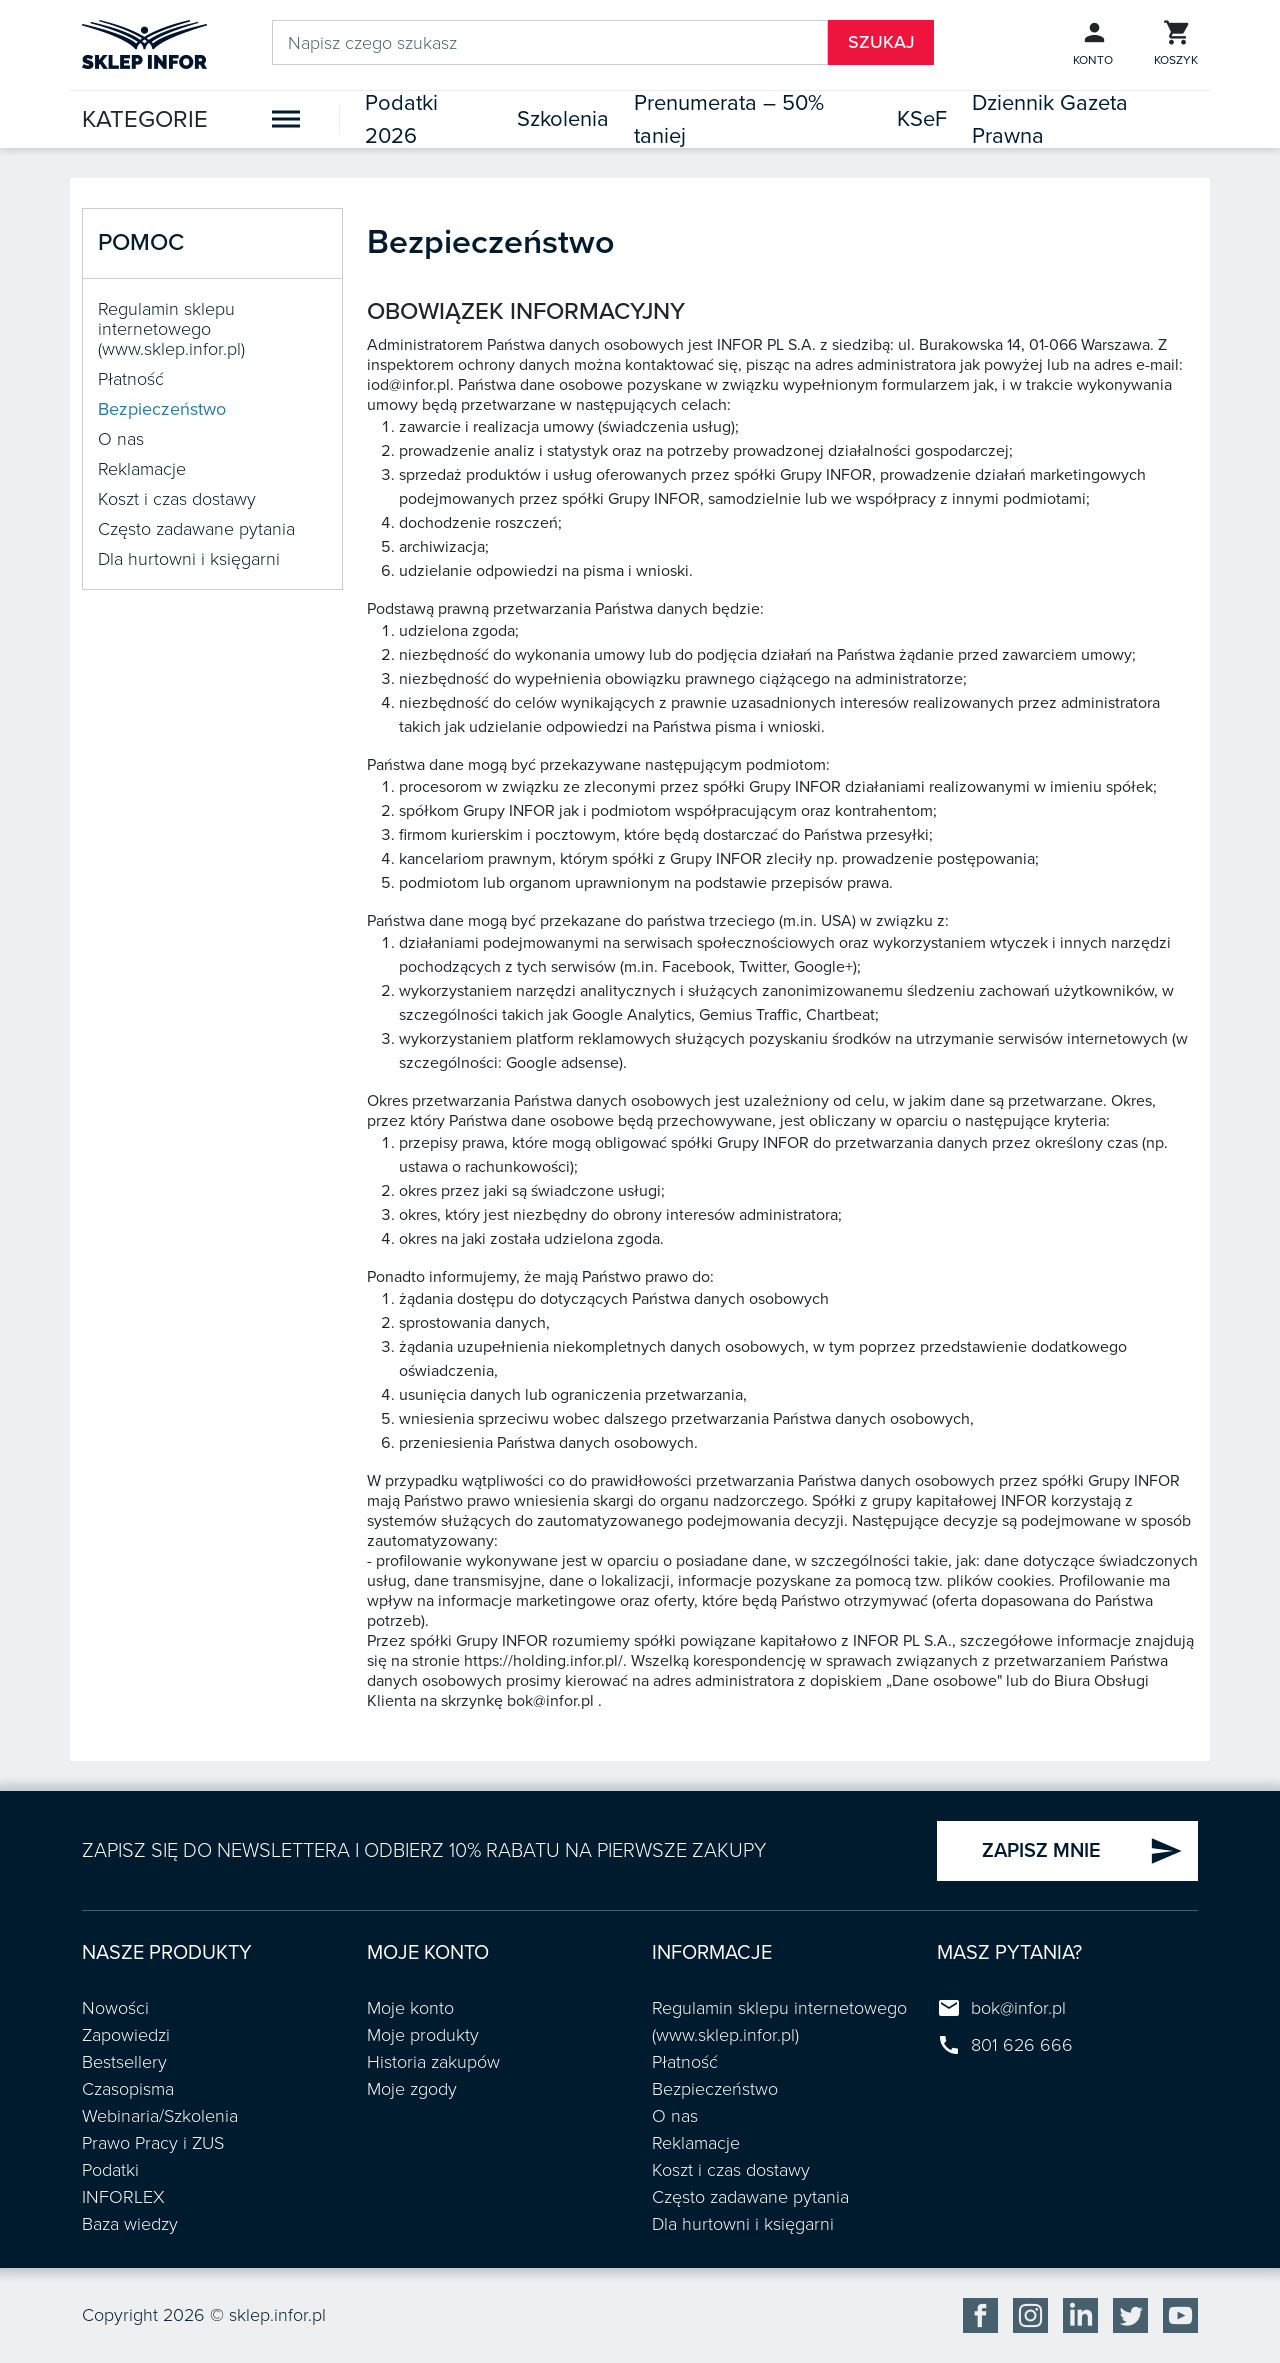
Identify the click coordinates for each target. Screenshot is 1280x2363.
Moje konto (410, 2008)
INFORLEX (123, 2197)
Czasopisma (128, 2089)
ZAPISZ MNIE (1082, 1851)
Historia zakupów (433, 2062)
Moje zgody (412, 2089)
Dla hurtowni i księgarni (189, 559)
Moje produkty (423, 2035)
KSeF (922, 119)
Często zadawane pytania (196, 529)
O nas (121, 439)
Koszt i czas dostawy (177, 499)
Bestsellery (124, 2062)
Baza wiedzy (130, 2224)
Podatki (110, 2170)
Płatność (131, 379)
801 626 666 (1022, 2045)
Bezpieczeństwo (162, 409)
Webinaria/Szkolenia (160, 2116)
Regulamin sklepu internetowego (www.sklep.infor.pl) (171, 329)
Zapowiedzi (126, 2035)
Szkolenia (563, 119)
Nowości (115, 2008)
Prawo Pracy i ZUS (153, 2143)
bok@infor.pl (1018, 2008)
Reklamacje (142, 469)
